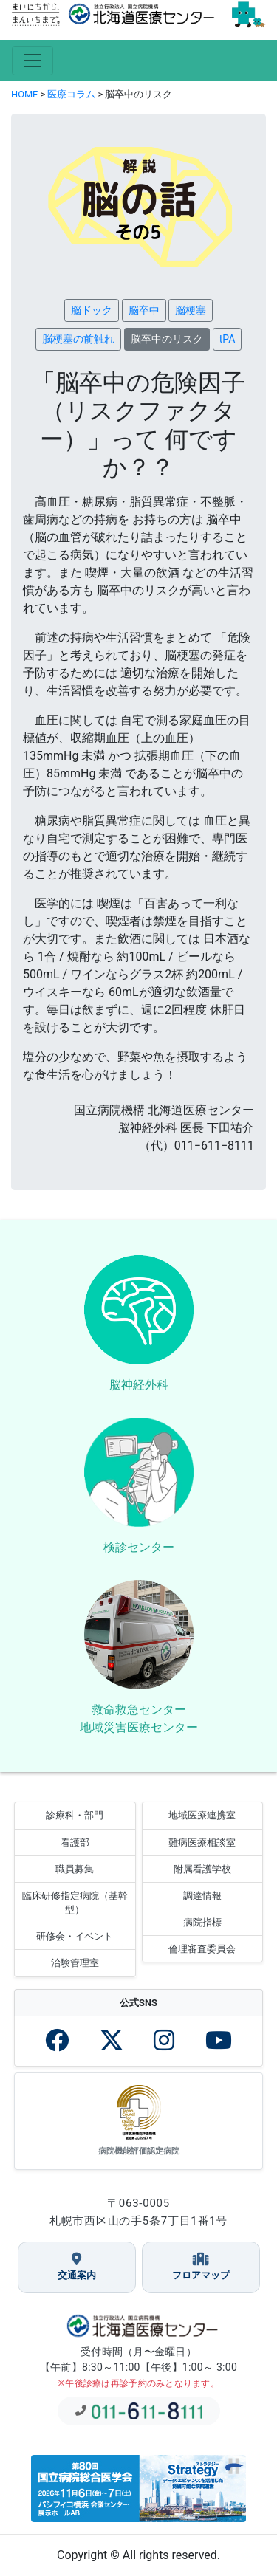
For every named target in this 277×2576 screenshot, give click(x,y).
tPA (227, 339)
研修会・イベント (74, 1936)
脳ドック (91, 310)
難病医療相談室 (202, 1842)
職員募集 (74, 1869)
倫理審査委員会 (202, 1948)
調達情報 (202, 1895)
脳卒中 (144, 310)
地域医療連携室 (202, 1815)
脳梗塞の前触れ (78, 339)
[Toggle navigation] (32, 60)
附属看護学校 (202, 1869)
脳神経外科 (138, 1385)
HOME (24, 94)
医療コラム (71, 94)
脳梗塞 (190, 310)
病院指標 (202, 1922)
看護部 (75, 1842)
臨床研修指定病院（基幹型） (75, 1902)
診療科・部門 (74, 1815)
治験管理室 (75, 1962)
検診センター (138, 1547)
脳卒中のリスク (167, 339)
